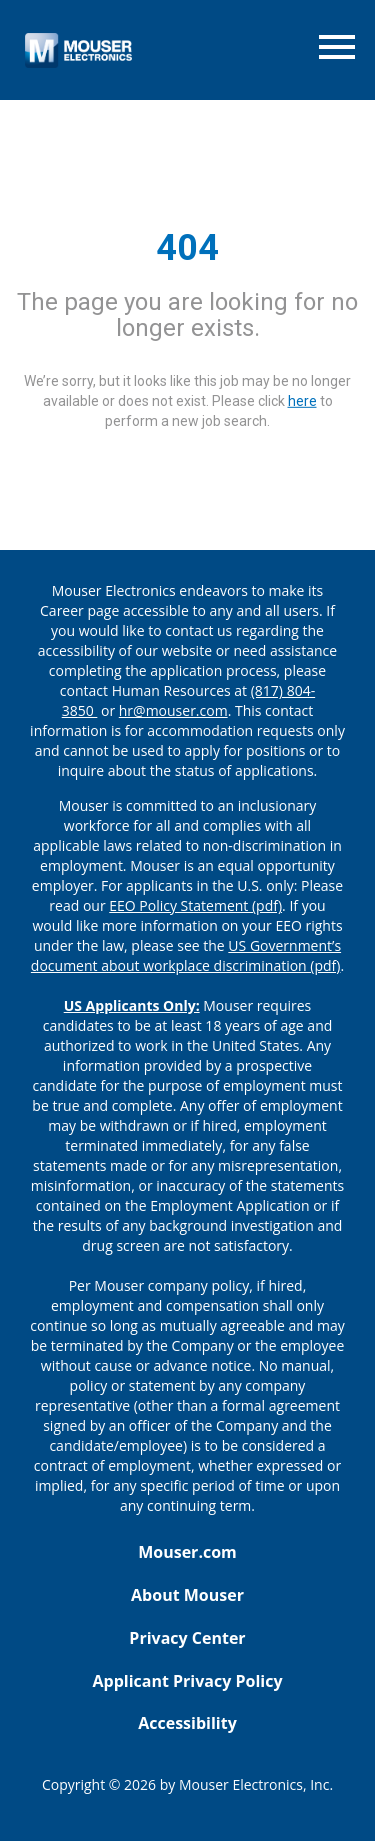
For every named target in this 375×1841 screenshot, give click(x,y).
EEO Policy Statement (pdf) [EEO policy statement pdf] (195, 905)
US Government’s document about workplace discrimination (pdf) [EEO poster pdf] (186, 955)
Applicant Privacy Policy (187, 1681)
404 (187, 248)
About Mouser (187, 1595)
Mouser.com (187, 1552)
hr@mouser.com (173, 710)
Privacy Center (187, 1638)
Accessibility (187, 1723)
